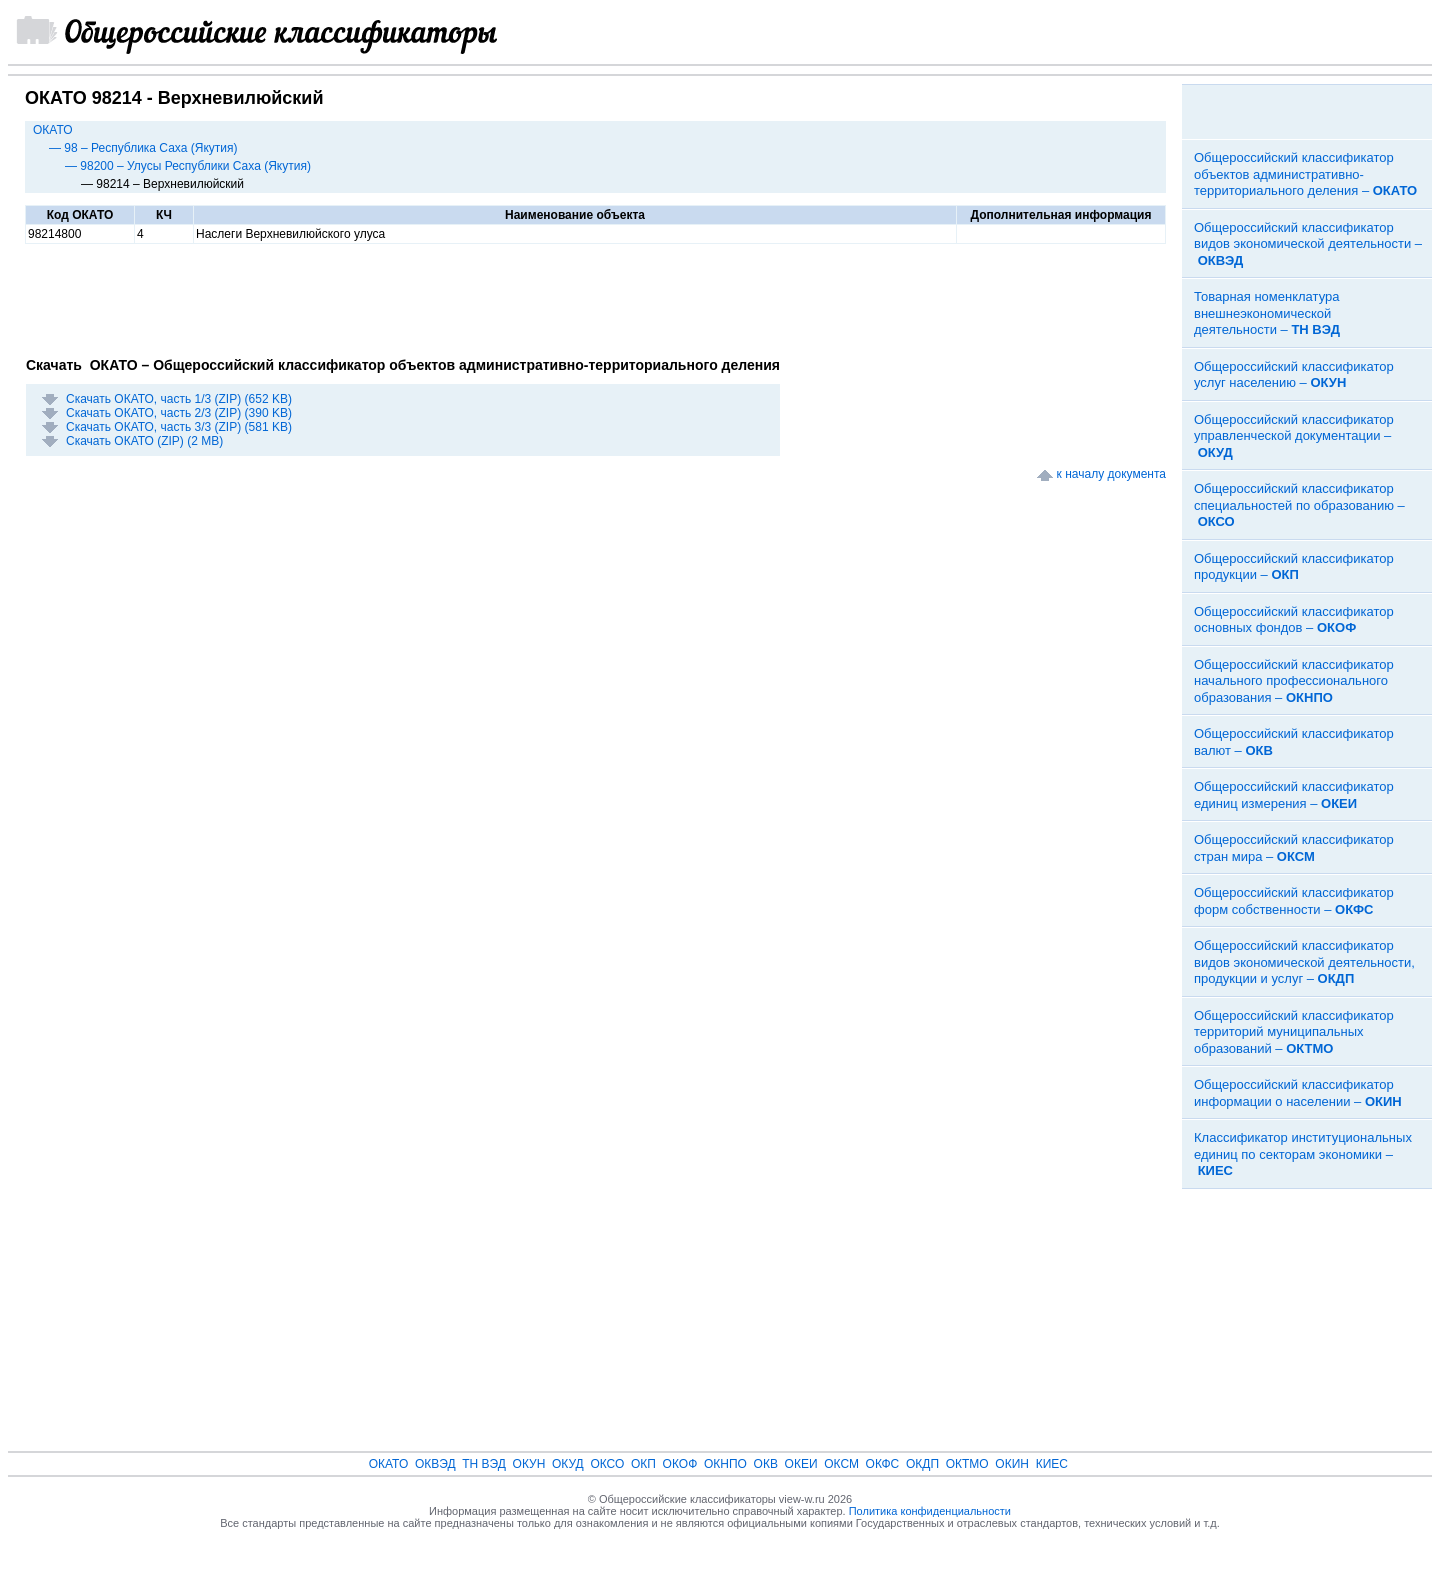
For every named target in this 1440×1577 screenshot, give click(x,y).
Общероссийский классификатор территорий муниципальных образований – (1294, 1032)
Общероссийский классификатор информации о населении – (1298, 1093)
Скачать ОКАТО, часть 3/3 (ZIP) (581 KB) (179, 427)
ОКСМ (841, 1464)
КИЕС (1052, 1464)
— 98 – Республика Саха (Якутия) (143, 148)
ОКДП (922, 1464)
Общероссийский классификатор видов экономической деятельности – (1308, 244)
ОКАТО (53, 130)
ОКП (643, 1464)
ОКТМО (967, 1464)
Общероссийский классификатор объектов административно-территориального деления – (1305, 174)
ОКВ (766, 1464)
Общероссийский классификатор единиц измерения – (1294, 795)
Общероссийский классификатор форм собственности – (1294, 901)
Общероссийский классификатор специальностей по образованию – (1299, 505)
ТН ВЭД (484, 1464)
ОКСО (607, 1464)
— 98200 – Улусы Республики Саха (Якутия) (188, 166)
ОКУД (568, 1464)
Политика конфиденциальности (930, 1511)
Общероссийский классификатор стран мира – (1294, 848)
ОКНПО (725, 1464)
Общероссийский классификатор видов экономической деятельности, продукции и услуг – (1304, 962)
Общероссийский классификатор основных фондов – (1294, 620)
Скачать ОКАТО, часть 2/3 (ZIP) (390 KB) (179, 413)
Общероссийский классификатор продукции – (1294, 567)
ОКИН (1012, 1464)
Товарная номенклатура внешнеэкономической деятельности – (1267, 313)
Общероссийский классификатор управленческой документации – (1294, 436)
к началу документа (1111, 474)
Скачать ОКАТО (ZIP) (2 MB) (144, 441)
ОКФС (883, 1464)
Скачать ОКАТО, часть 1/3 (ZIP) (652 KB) (179, 399)
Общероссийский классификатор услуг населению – (1294, 375)
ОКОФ (680, 1464)
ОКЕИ (801, 1464)
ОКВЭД (435, 1464)
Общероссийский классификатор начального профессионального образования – (1294, 681)
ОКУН (529, 1464)
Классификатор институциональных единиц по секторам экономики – (1303, 1154)
